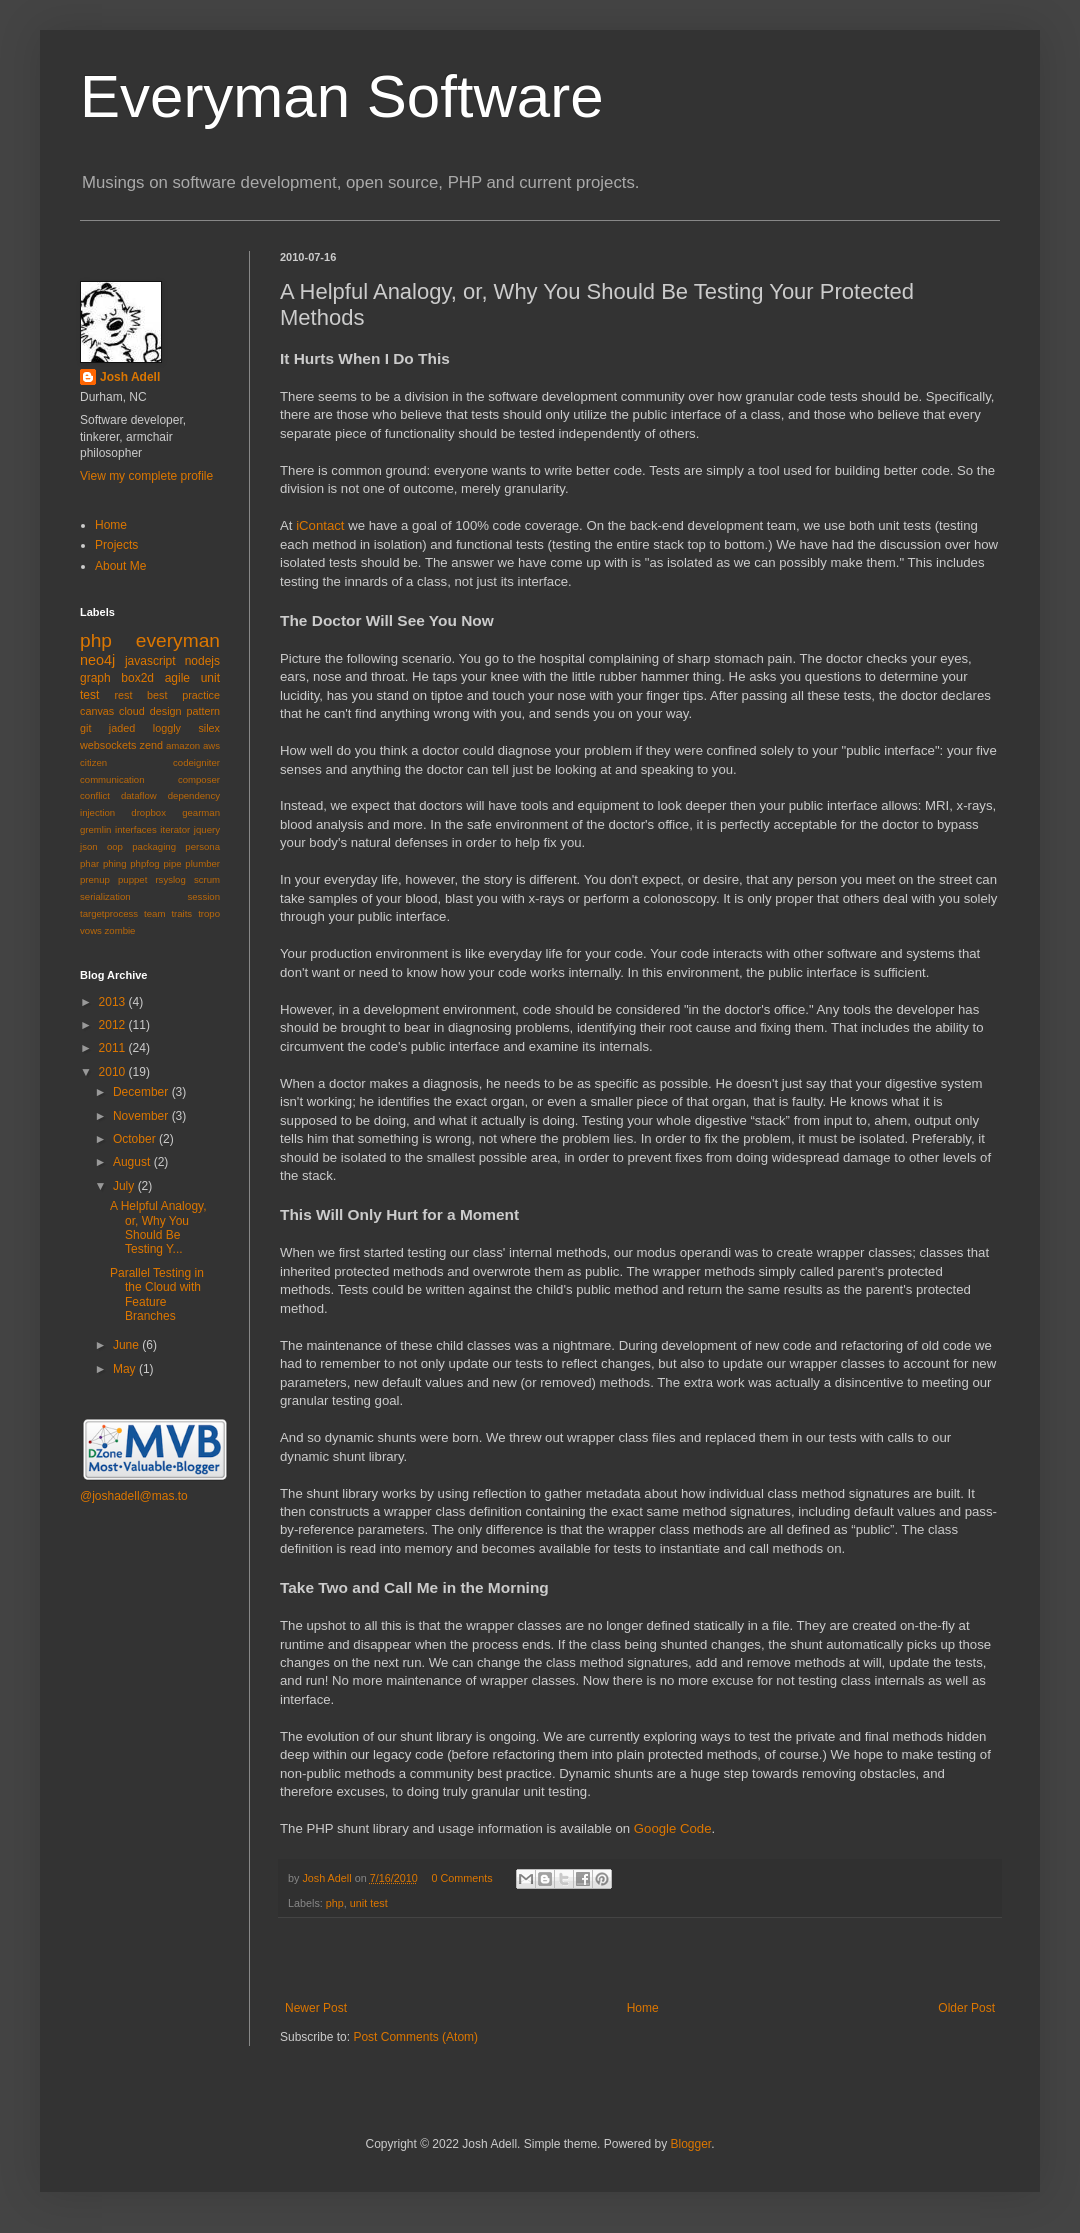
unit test (369, 1903)
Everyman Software (342, 96)
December (142, 1092)
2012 (114, 1025)
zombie (120, 930)
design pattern (185, 711)
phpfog (144, 863)
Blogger (690, 2144)
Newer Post (316, 2008)
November (142, 1116)
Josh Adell (328, 1878)
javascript (150, 661)
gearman (201, 812)
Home (643, 2008)
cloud (132, 711)
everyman (178, 640)
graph (95, 678)
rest (123, 695)
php (335, 1903)
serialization (105, 896)
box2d (137, 678)
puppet (132, 879)
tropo (209, 913)
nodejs (202, 661)
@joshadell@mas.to (134, 1496)
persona (202, 846)
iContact (320, 525)
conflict (95, 795)
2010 (114, 1072)
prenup (95, 879)
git (85, 728)
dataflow (139, 795)
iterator (175, 829)
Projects (116, 545)
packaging (154, 846)
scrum (207, 879)
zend (151, 745)
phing (114, 863)
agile (177, 678)
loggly (167, 728)
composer (199, 779)
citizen (93, 762)
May (126, 1369)
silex (209, 728)
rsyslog (170, 879)
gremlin (95, 829)
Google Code (673, 1828)
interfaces (136, 829)
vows (91, 930)
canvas (97, 711)
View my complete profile (146, 476)
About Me (120, 566)
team (154, 913)
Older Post (966, 2008)
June (127, 1345)
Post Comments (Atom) (415, 2037)
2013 (114, 1002)
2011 (114, 1048)
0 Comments (461, 1878)
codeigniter (196, 762)
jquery (207, 829)
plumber (202, 863)
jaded (122, 728)
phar (89, 863)
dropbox (148, 812)
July (125, 1186)
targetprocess (109, 913)
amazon (183, 745)
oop (115, 846)
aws (211, 745)
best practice (183, 695)
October (136, 1139)
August (133, 1162)
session (203, 896)
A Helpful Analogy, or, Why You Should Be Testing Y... (158, 1227)
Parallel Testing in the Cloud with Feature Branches (157, 1294)
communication (112, 779)
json (89, 846)
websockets (108, 745)
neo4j (97, 660)
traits (181, 913)
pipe (172, 863)
